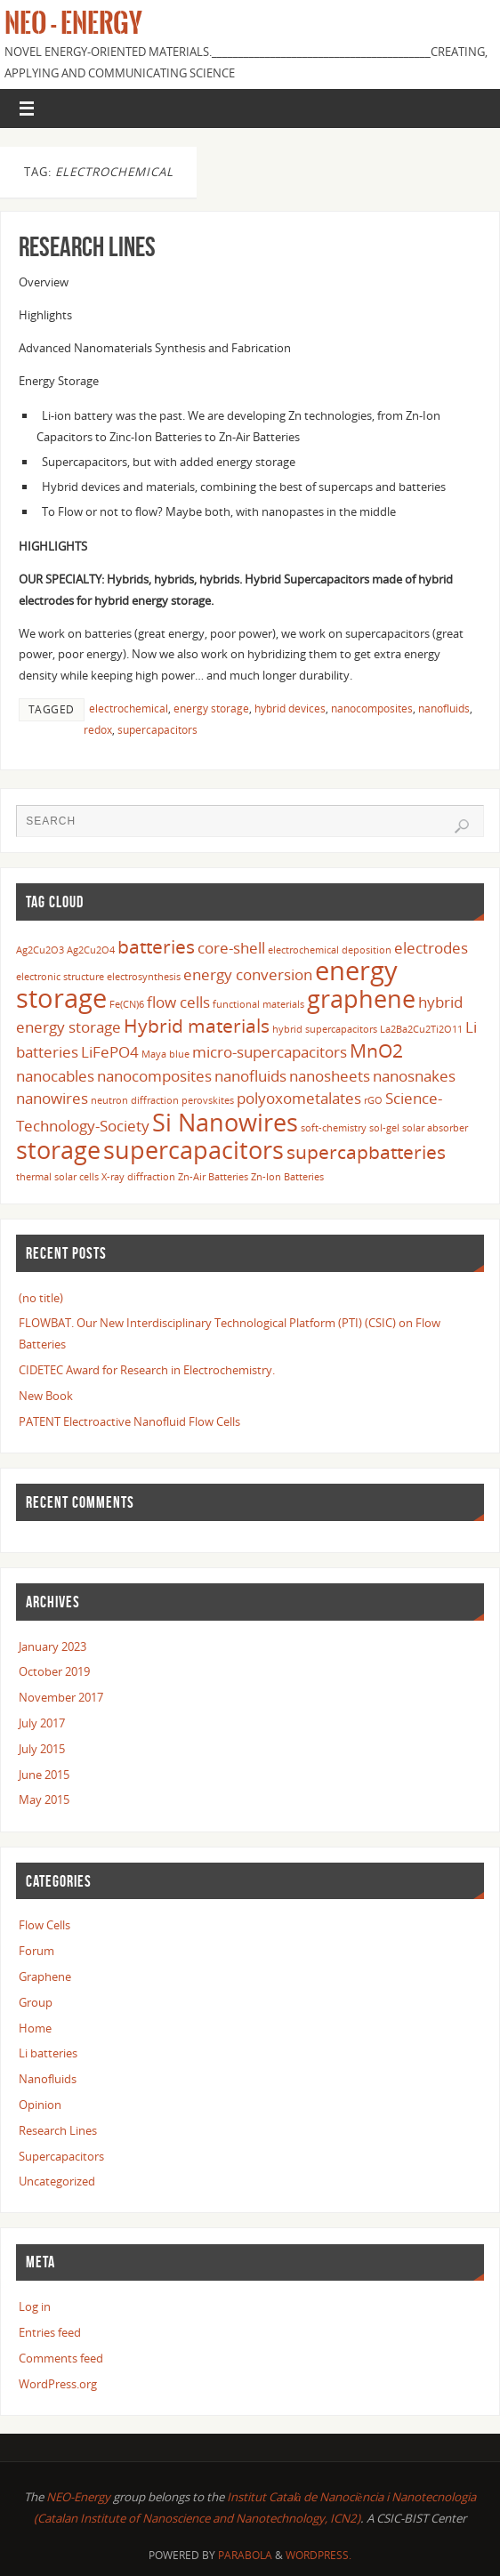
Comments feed (61, 2358)
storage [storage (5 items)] (58, 1149)
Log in (35, 2306)
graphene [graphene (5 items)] (361, 998)
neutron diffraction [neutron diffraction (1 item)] (135, 1100)
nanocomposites (372, 708)
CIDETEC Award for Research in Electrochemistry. (147, 1370)
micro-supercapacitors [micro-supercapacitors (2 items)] (269, 1052)
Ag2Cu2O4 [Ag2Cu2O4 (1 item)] (91, 950)
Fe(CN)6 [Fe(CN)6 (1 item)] (126, 1004)
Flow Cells (44, 1925)
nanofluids (444, 708)
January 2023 (52, 1646)
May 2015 (44, 1799)
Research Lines (87, 247)
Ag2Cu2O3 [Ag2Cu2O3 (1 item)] (40, 950)
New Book (46, 1396)
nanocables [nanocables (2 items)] (55, 1076)
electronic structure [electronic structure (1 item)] (60, 976)
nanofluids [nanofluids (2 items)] (250, 1076)
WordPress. (318, 2555)
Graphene (45, 1976)
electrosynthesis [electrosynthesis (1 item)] (144, 976)
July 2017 (42, 1723)
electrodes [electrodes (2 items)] (431, 948)
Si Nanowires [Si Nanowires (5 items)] (225, 1122)
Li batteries (48, 2053)
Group (35, 2002)
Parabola (245, 2555)
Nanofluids (48, 2079)
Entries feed (50, 2332)
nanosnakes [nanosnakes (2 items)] (414, 1076)
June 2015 (44, 1775)
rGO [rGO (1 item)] (373, 1100)
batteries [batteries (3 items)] (156, 946)
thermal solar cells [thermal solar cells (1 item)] (57, 1177)
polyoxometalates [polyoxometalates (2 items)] (299, 1098)
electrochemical (128, 708)
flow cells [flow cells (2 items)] (178, 1002)
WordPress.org (58, 2384)
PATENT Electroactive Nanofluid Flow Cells (129, 1421)
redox (98, 729)
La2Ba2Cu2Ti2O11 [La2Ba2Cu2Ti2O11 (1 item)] (421, 1029)
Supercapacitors (61, 2156)
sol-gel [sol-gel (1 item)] (384, 1128)
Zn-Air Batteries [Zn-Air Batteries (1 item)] (213, 1177)
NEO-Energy (79, 2497)
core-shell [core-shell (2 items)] (231, 948)
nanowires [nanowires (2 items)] (52, 1098)
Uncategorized (57, 2181)
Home (35, 2028)
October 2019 (54, 1671)
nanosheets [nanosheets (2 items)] (329, 1076)
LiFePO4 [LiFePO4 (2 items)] (110, 1052)
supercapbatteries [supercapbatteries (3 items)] (366, 1151)
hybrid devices (290, 708)
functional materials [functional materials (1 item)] (258, 1004)
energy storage (211, 708)
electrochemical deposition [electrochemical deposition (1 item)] (329, 950)
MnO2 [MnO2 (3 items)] (376, 1050)
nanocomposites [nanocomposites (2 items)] (154, 1076)
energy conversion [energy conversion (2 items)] (247, 974)
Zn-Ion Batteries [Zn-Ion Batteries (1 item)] (287, 1177)
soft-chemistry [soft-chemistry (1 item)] (334, 1128)
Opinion (40, 2105)
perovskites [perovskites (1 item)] (207, 1100)
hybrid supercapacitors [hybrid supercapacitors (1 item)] (324, 1029)
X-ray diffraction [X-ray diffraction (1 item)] (138, 1177)
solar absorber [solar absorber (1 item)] (435, 1128)
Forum (36, 1951)
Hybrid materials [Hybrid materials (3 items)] (197, 1025)
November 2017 (61, 1697)
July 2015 (42, 1749)
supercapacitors (157, 729)
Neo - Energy (73, 23)
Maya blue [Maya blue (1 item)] (165, 1054)
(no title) (41, 1298)
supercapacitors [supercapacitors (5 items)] (193, 1149)
